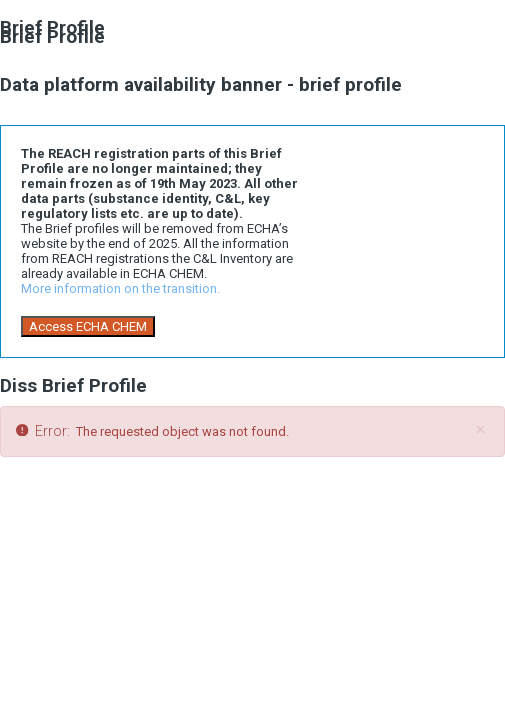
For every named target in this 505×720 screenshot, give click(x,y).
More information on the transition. (120, 288)
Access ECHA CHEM (88, 326)
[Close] (480, 430)
